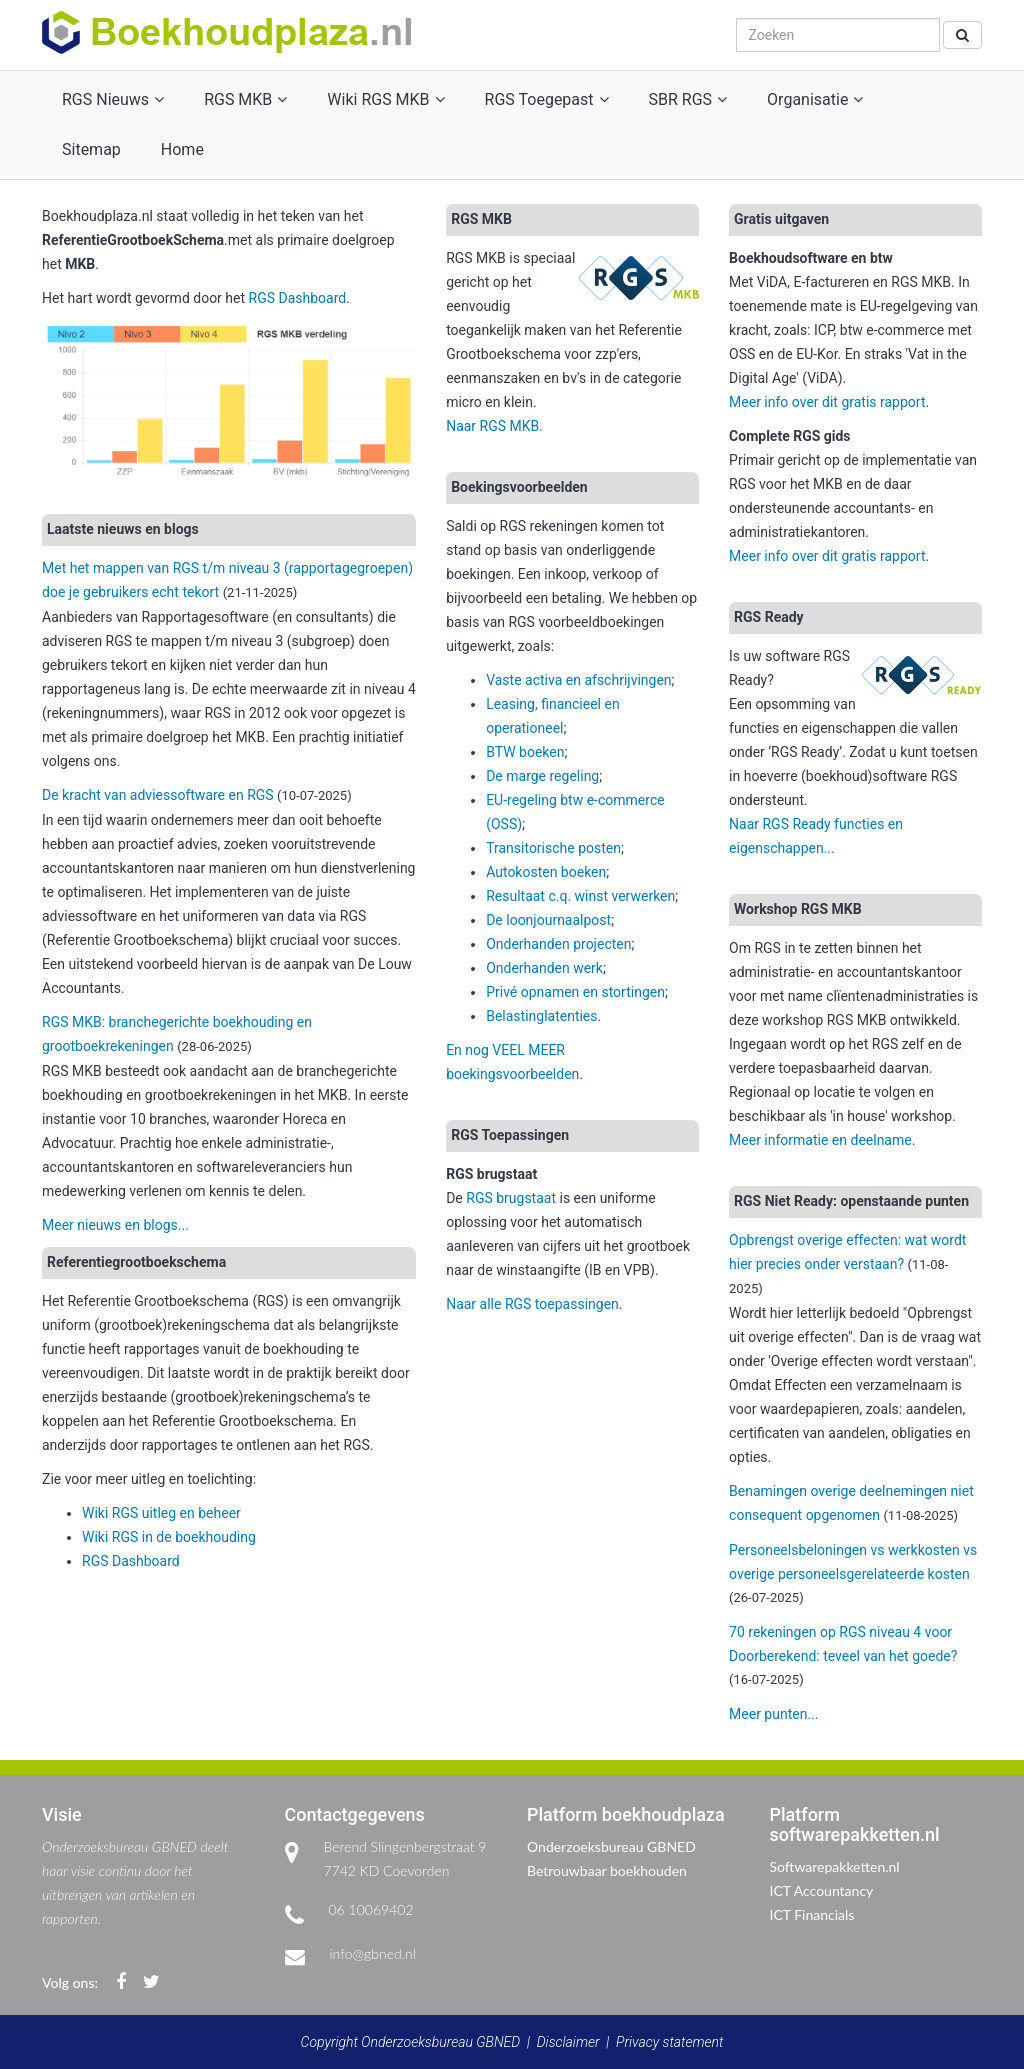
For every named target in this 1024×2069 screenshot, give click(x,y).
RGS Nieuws (113, 99)
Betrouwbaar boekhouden (607, 1870)
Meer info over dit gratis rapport (827, 402)
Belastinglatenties (541, 1016)
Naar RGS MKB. (494, 426)
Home (182, 149)
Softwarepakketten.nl (835, 1866)
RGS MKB (245, 99)
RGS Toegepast (547, 99)
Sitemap (91, 149)
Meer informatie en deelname (820, 1140)
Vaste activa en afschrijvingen (578, 680)
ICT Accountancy (822, 1890)
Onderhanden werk (544, 968)
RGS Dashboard (298, 298)
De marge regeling (542, 776)
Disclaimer (568, 2042)
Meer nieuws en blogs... (115, 1225)
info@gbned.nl (373, 1953)
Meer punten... (773, 1714)
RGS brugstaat (511, 1198)
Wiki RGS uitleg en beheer (161, 1513)
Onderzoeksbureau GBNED (611, 1846)
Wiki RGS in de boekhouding (169, 1537)
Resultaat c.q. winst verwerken (580, 896)
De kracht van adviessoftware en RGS (158, 795)
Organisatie (815, 99)
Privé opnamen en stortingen (575, 992)
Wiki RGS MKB (385, 99)
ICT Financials (812, 1914)
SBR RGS (688, 99)
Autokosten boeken (546, 872)
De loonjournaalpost (548, 920)
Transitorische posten (553, 848)
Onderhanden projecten (558, 944)
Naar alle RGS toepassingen (532, 1304)
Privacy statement (669, 2042)
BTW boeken (525, 752)
